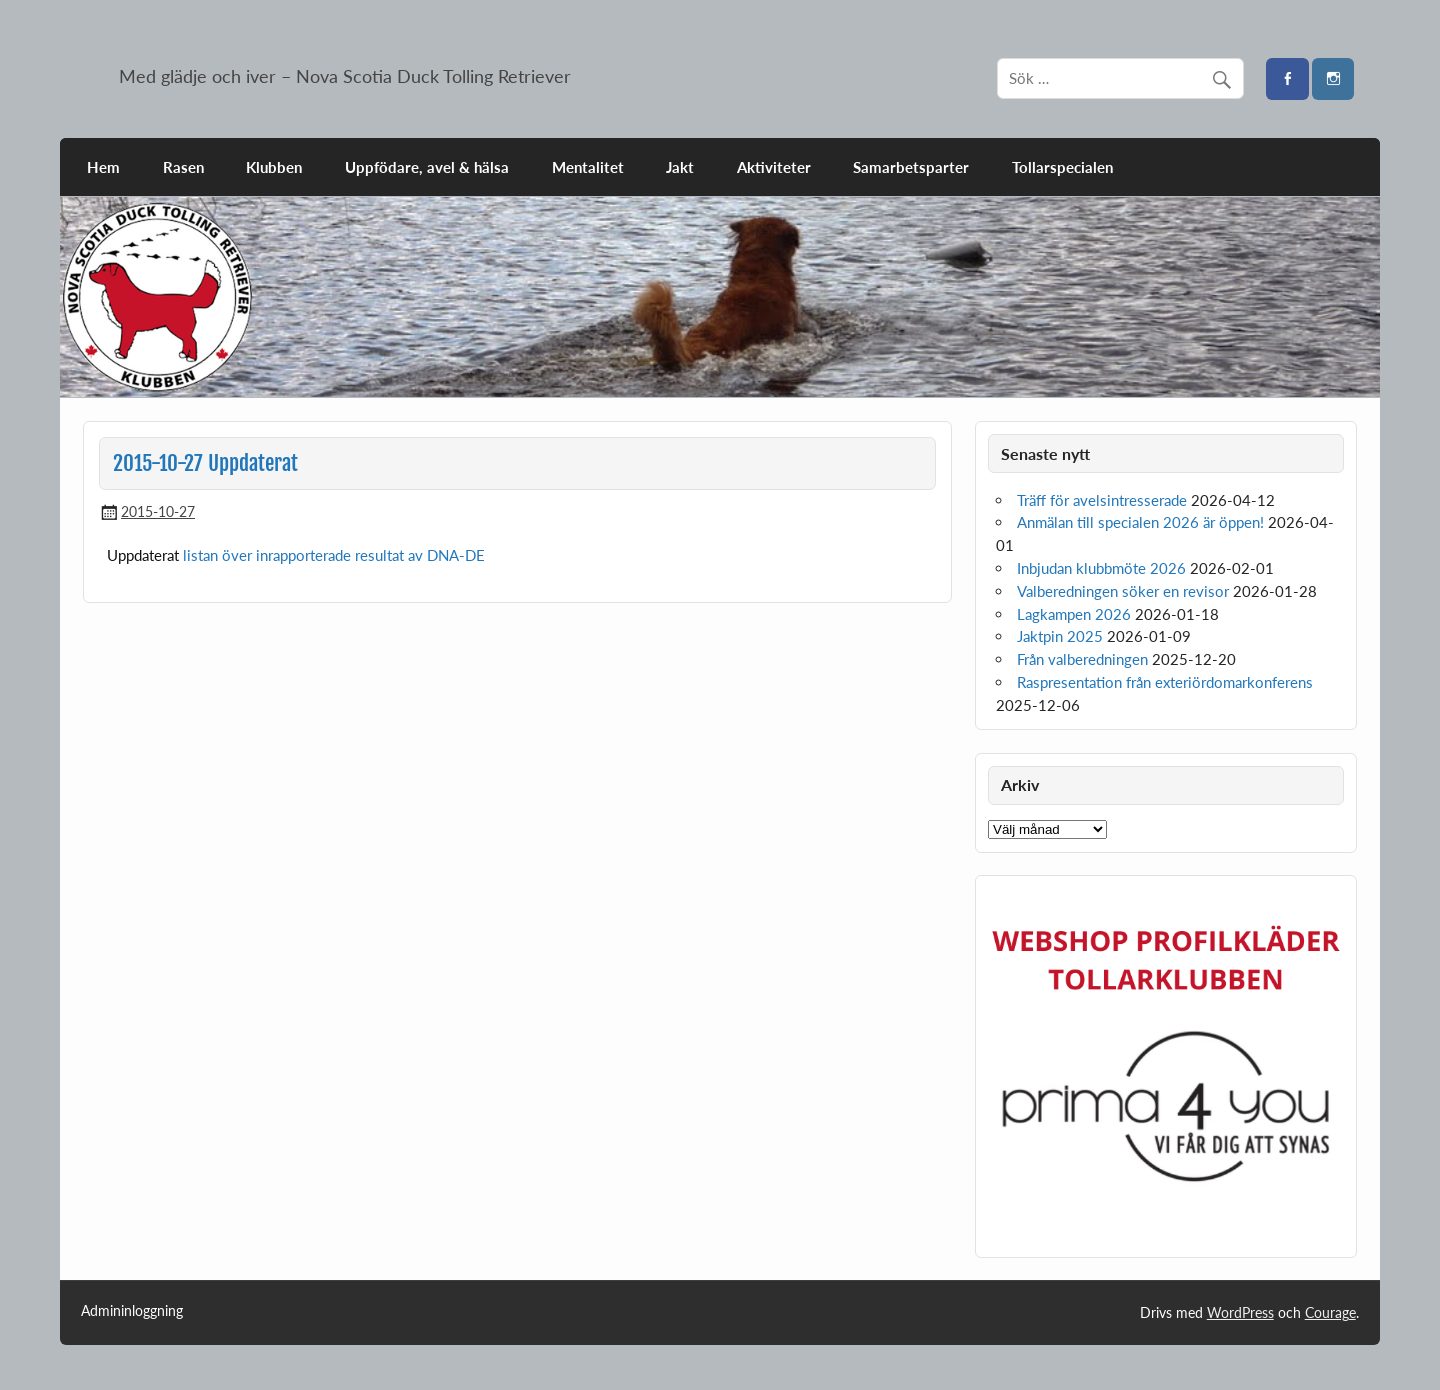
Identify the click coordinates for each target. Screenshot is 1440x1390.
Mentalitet (588, 167)
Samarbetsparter (911, 167)
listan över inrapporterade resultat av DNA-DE (334, 555)
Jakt (680, 167)
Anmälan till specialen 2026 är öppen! (1140, 522)
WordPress (1240, 1312)
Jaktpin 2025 (1060, 636)
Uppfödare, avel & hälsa (427, 167)
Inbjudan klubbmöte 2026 (1101, 568)
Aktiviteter (774, 167)
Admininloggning (132, 1311)
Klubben (274, 167)
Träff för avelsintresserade (1102, 500)
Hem (103, 167)
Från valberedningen (1082, 659)
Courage (1330, 1312)
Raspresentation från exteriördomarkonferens (1165, 682)
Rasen (183, 167)
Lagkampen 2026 (1074, 614)
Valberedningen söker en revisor (1123, 591)
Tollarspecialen (1062, 167)
